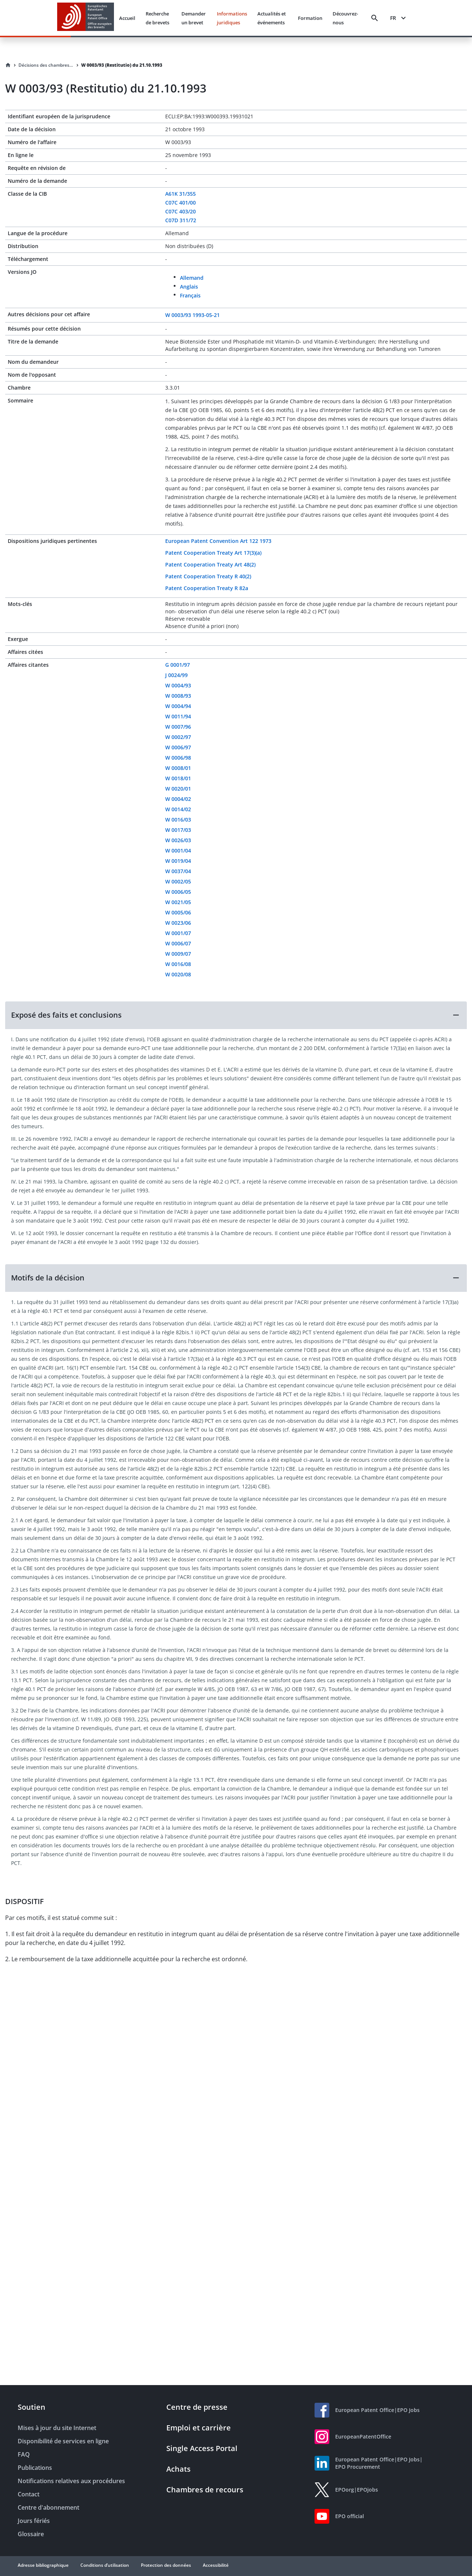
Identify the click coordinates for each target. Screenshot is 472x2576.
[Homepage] (8, 65)
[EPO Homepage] (85, 18)
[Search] (375, 18)
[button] (236, 1015)
